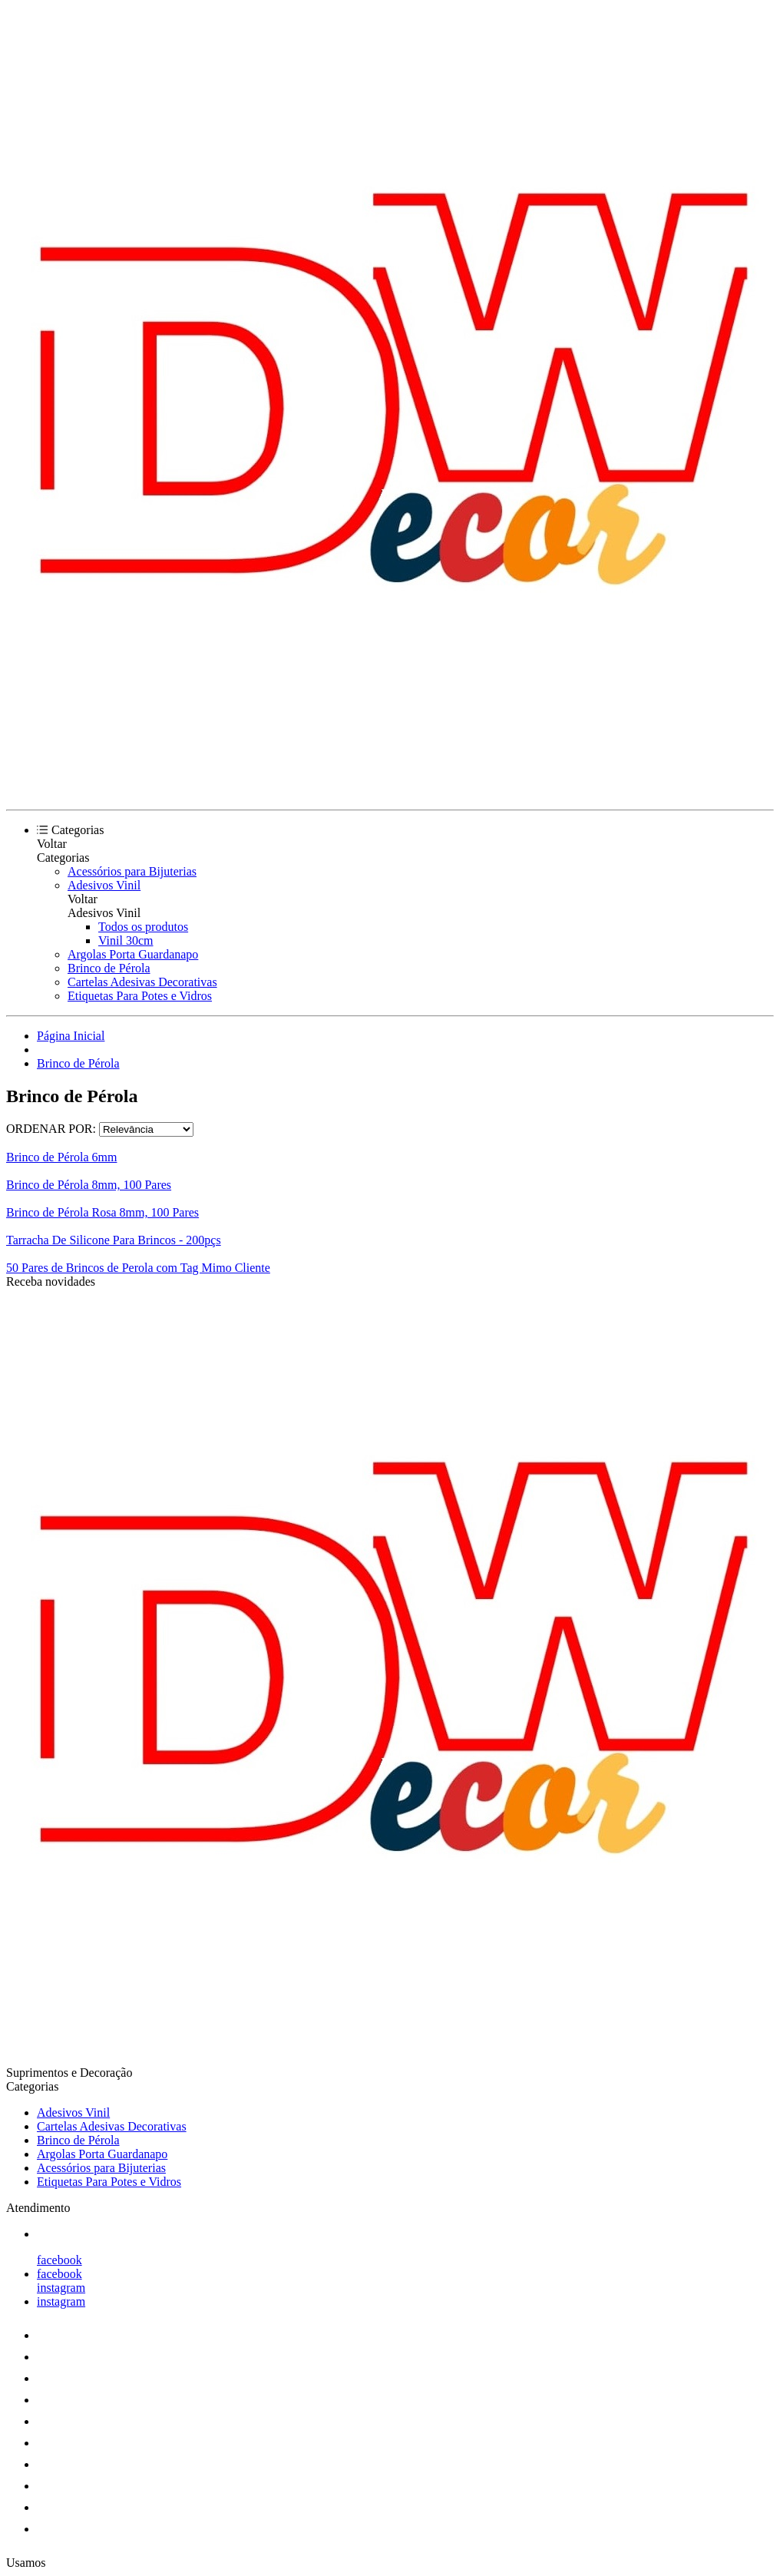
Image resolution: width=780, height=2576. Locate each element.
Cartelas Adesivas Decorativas (142, 981)
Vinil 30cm (125, 940)
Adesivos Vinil (104, 885)
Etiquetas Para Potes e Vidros (140, 995)
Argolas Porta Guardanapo (133, 954)
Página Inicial (70, 1035)
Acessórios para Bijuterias (132, 871)
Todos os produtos (143, 926)
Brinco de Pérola (109, 968)
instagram (61, 2287)
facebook (59, 2259)
